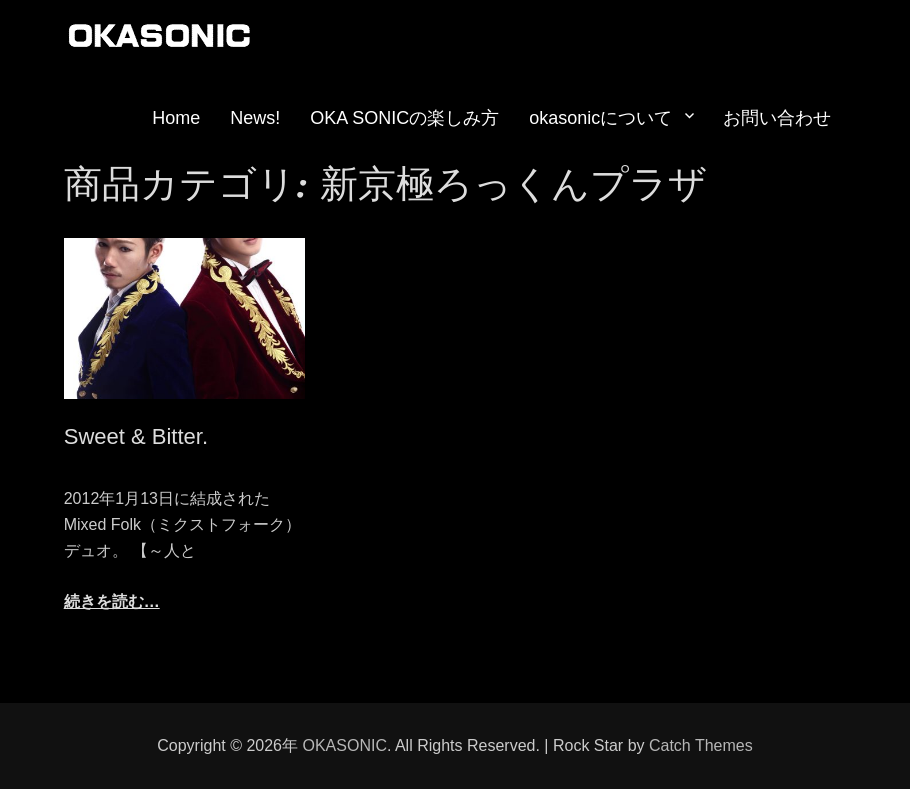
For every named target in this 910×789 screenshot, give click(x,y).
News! (255, 118)
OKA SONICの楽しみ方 (404, 118)
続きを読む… (112, 601)
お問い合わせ (777, 118)
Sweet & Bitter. (136, 436)
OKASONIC (344, 745)
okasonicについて (600, 118)
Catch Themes (701, 745)
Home (176, 118)
